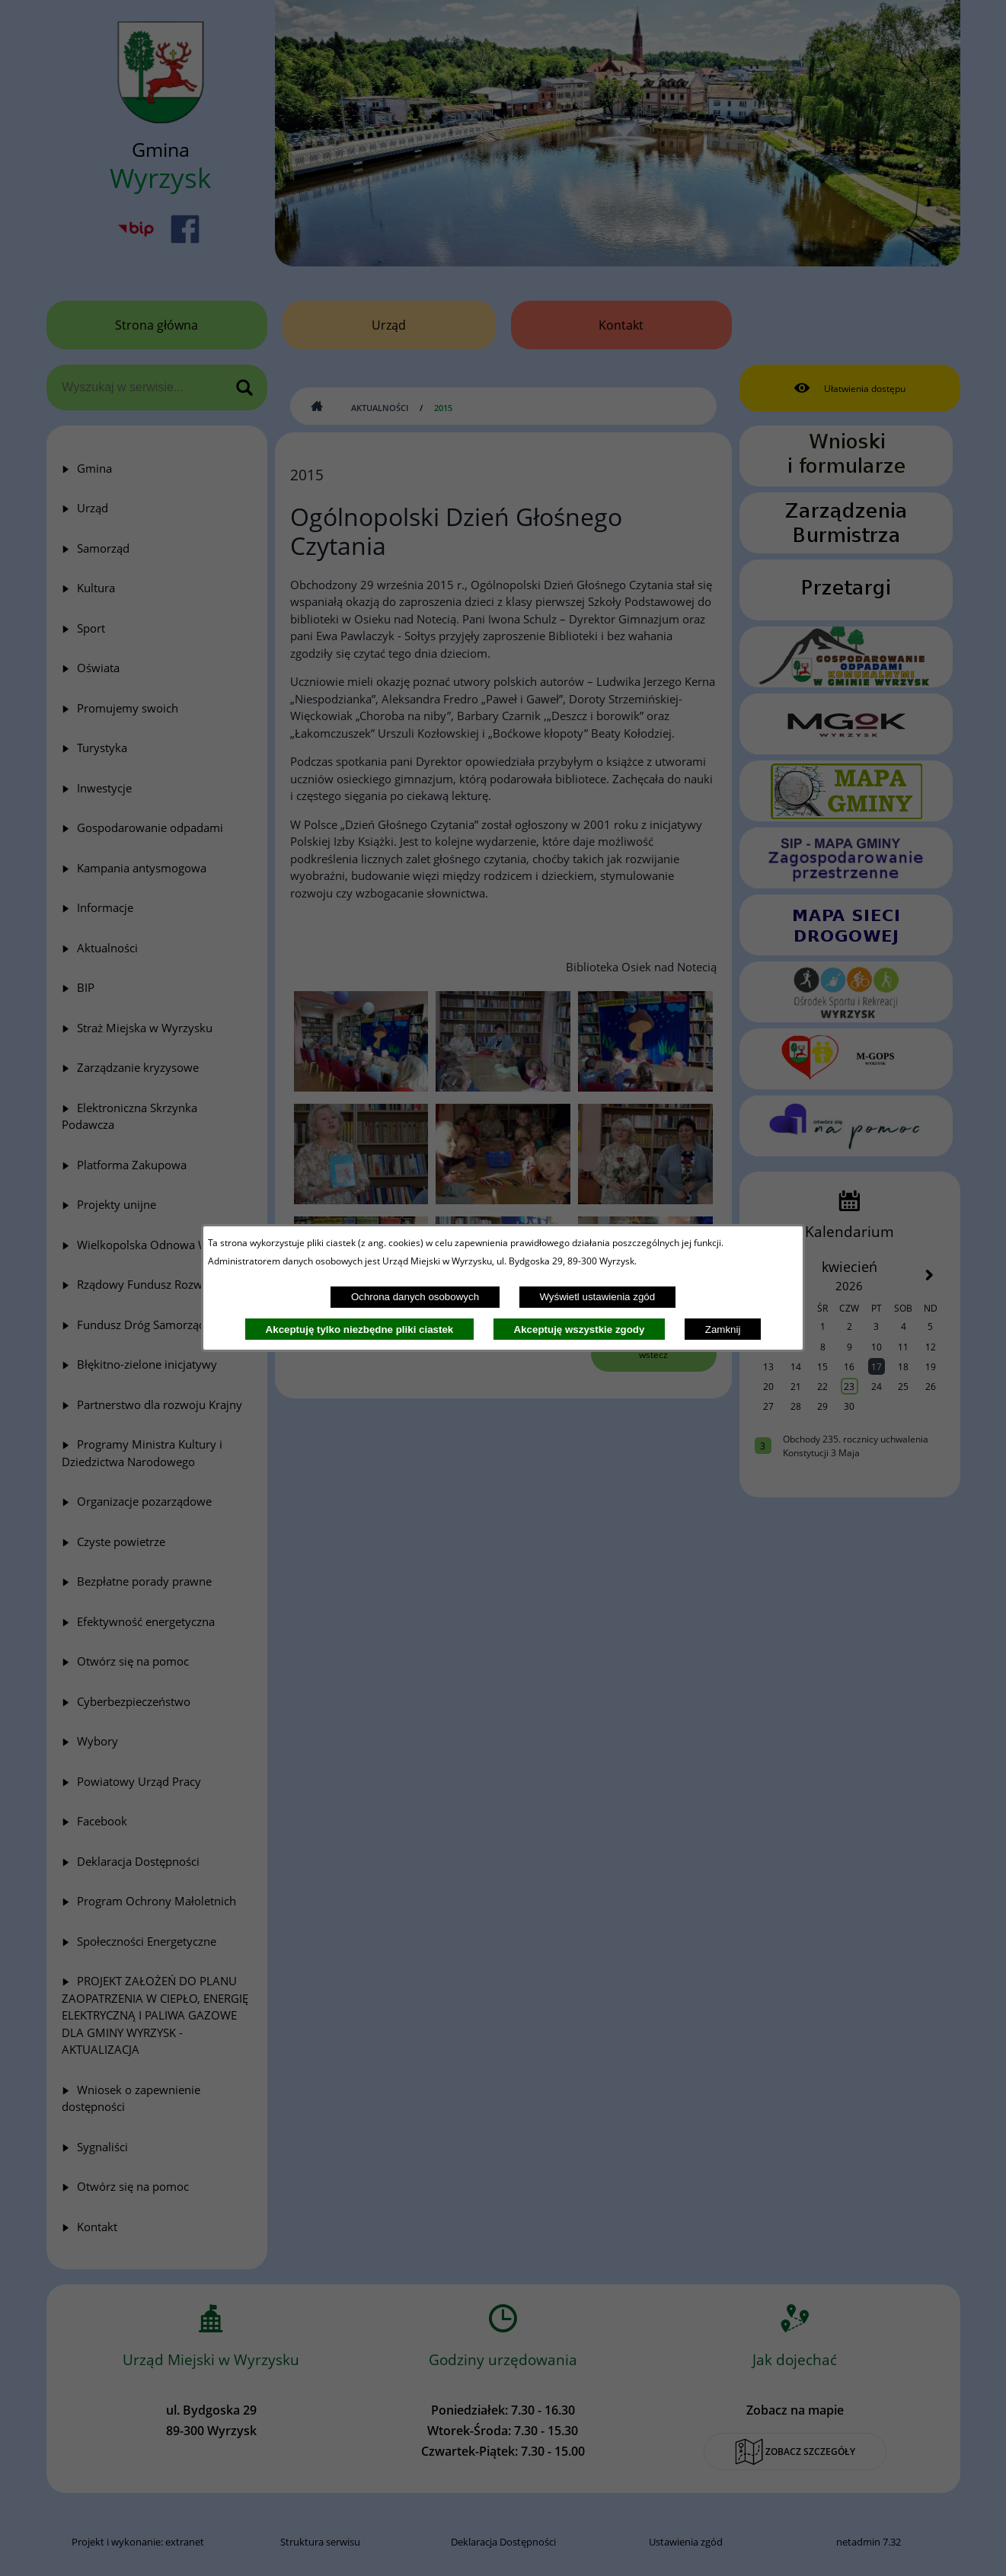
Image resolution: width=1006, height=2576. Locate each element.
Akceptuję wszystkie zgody (579, 1329)
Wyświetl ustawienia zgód (597, 1296)
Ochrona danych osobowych (415, 1296)
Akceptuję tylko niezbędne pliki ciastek (360, 1329)
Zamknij (723, 1329)
